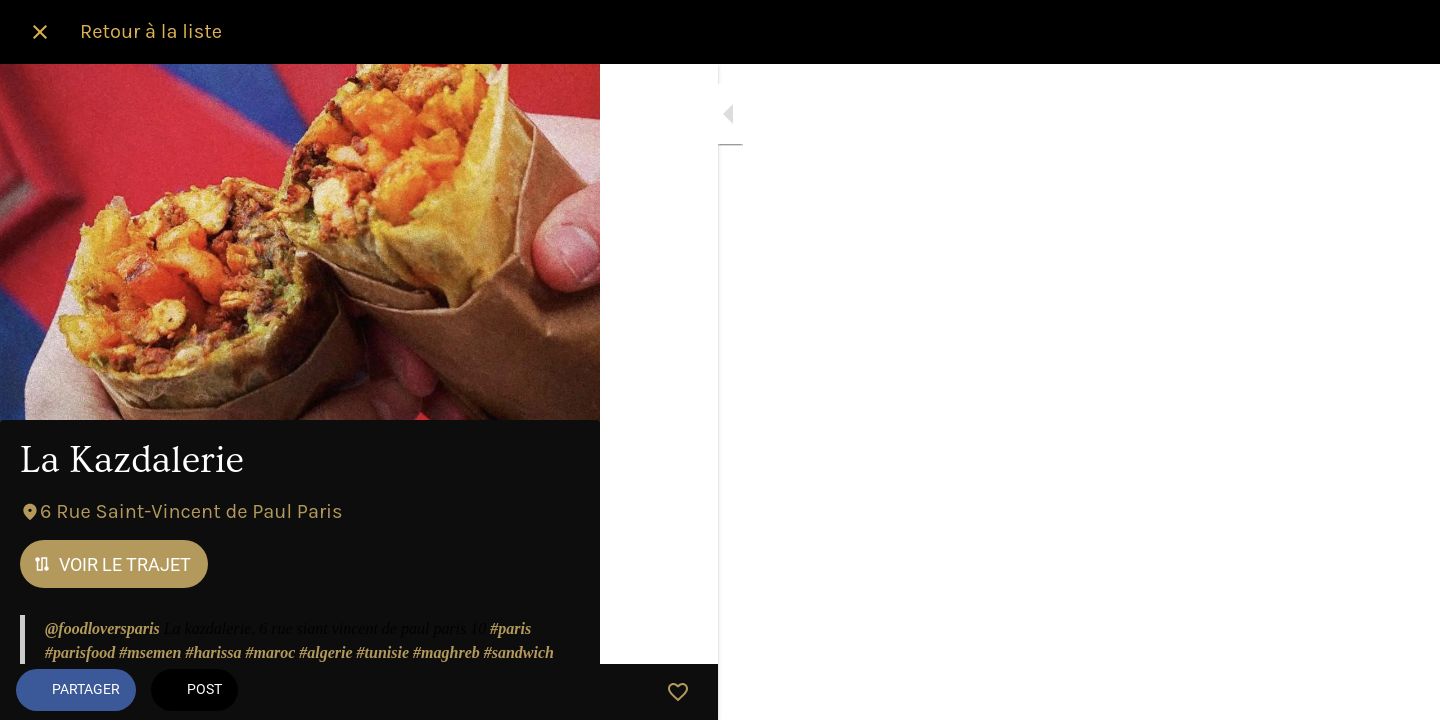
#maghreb (446, 652)
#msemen (150, 652)
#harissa (213, 652)
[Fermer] (40, 32)
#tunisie (383, 652)
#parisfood (80, 652)
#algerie (325, 652)
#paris (510, 628)
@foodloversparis (102, 628)
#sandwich (519, 652)
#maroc (270, 652)
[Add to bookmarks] (560, 692)
